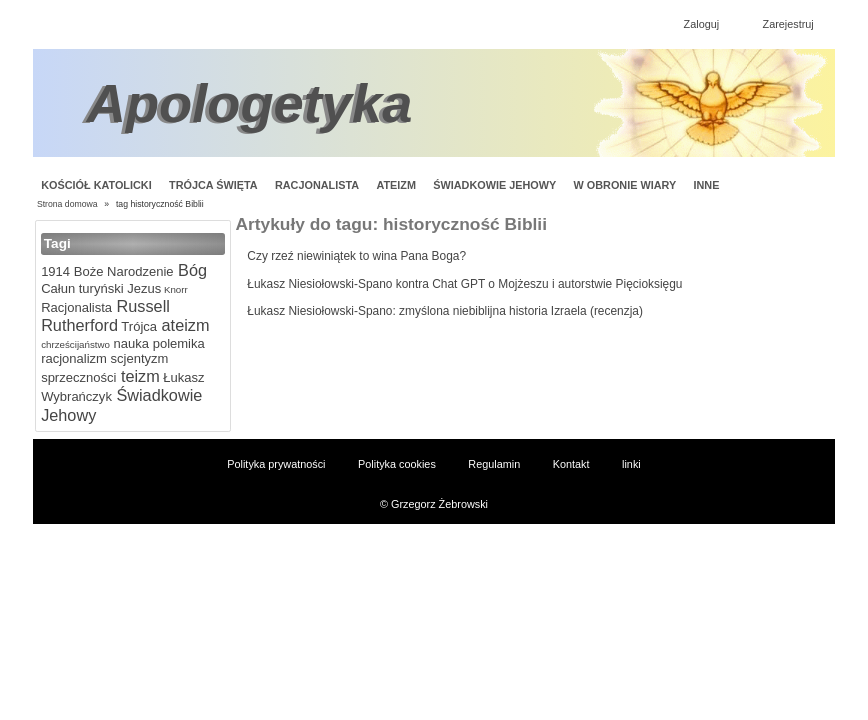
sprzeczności (78, 377)
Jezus (143, 288)
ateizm (183, 325)
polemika (177, 343)
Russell (141, 306)
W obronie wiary (625, 185)
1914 (55, 271)
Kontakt (571, 464)
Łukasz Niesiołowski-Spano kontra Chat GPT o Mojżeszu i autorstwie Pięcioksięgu (464, 284)
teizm (137, 376)
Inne (707, 185)
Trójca (137, 326)
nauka (129, 343)
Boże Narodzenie (121, 271)
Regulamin (494, 464)
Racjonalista (317, 185)
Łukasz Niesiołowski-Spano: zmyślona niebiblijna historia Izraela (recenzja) (445, 311)
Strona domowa (67, 204)
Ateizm (396, 185)
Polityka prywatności (276, 464)
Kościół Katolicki (96, 185)
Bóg (190, 270)
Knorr (174, 289)
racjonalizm (74, 358)
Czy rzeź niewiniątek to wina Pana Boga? (356, 256)
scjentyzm (137, 358)
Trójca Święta (213, 185)
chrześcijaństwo (75, 344)
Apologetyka (250, 103)
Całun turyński (82, 288)
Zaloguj (702, 24)
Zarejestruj (788, 24)
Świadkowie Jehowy (494, 185)
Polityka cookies (397, 464)
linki (631, 464)
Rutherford (79, 325)
